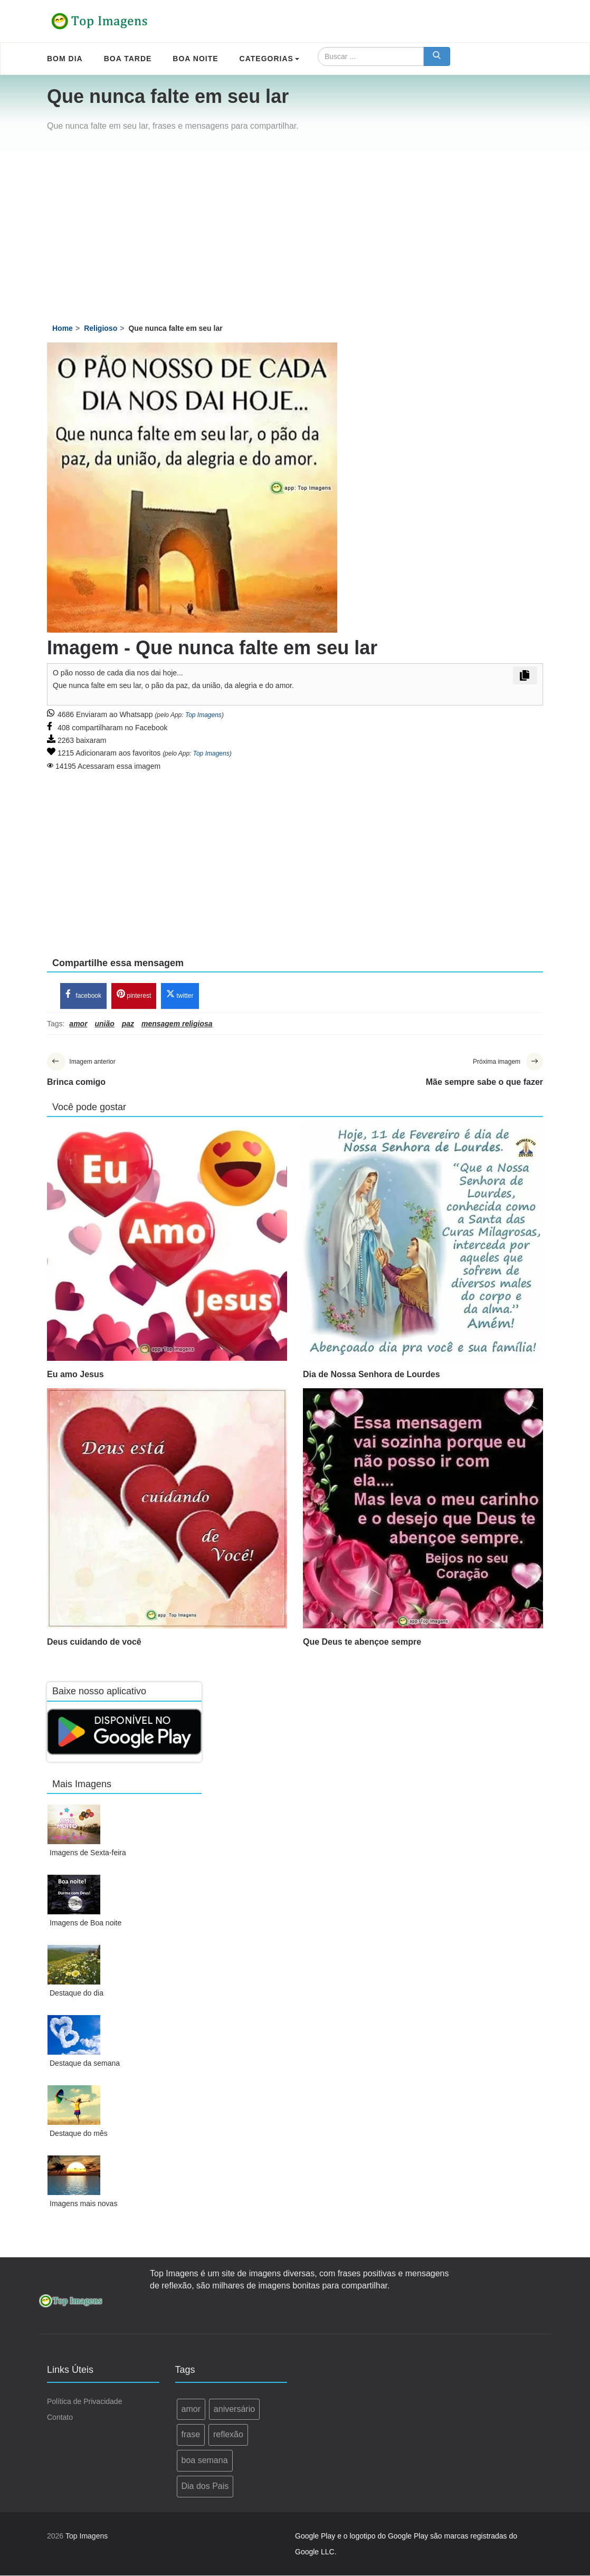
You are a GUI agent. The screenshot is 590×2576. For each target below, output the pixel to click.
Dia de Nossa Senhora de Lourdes (371, 1374)
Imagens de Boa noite (85, 1923)
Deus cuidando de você (94, 1642)
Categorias (269, 58)
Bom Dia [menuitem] (65, 58)
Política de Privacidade (84, 2401)
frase (191, 2434)
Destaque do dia (76, 1993)
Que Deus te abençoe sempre (362, 1642)
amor (191, 2409)
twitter (179, 995)
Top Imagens (203, 715)
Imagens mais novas (83, 2204)
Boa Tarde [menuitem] (128, 58)
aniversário (234, 2409)
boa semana (205, 2460)
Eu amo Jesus (75, 1374)
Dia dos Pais (205, 2486)
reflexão (228, 2434)
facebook (83, 995)
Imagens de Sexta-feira (88, 1853)
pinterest (134, 995)
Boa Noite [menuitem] (195, 58)
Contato (60, 2417)
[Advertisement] (295, 230)
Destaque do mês (79, 2134)
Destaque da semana (85, 2063)
